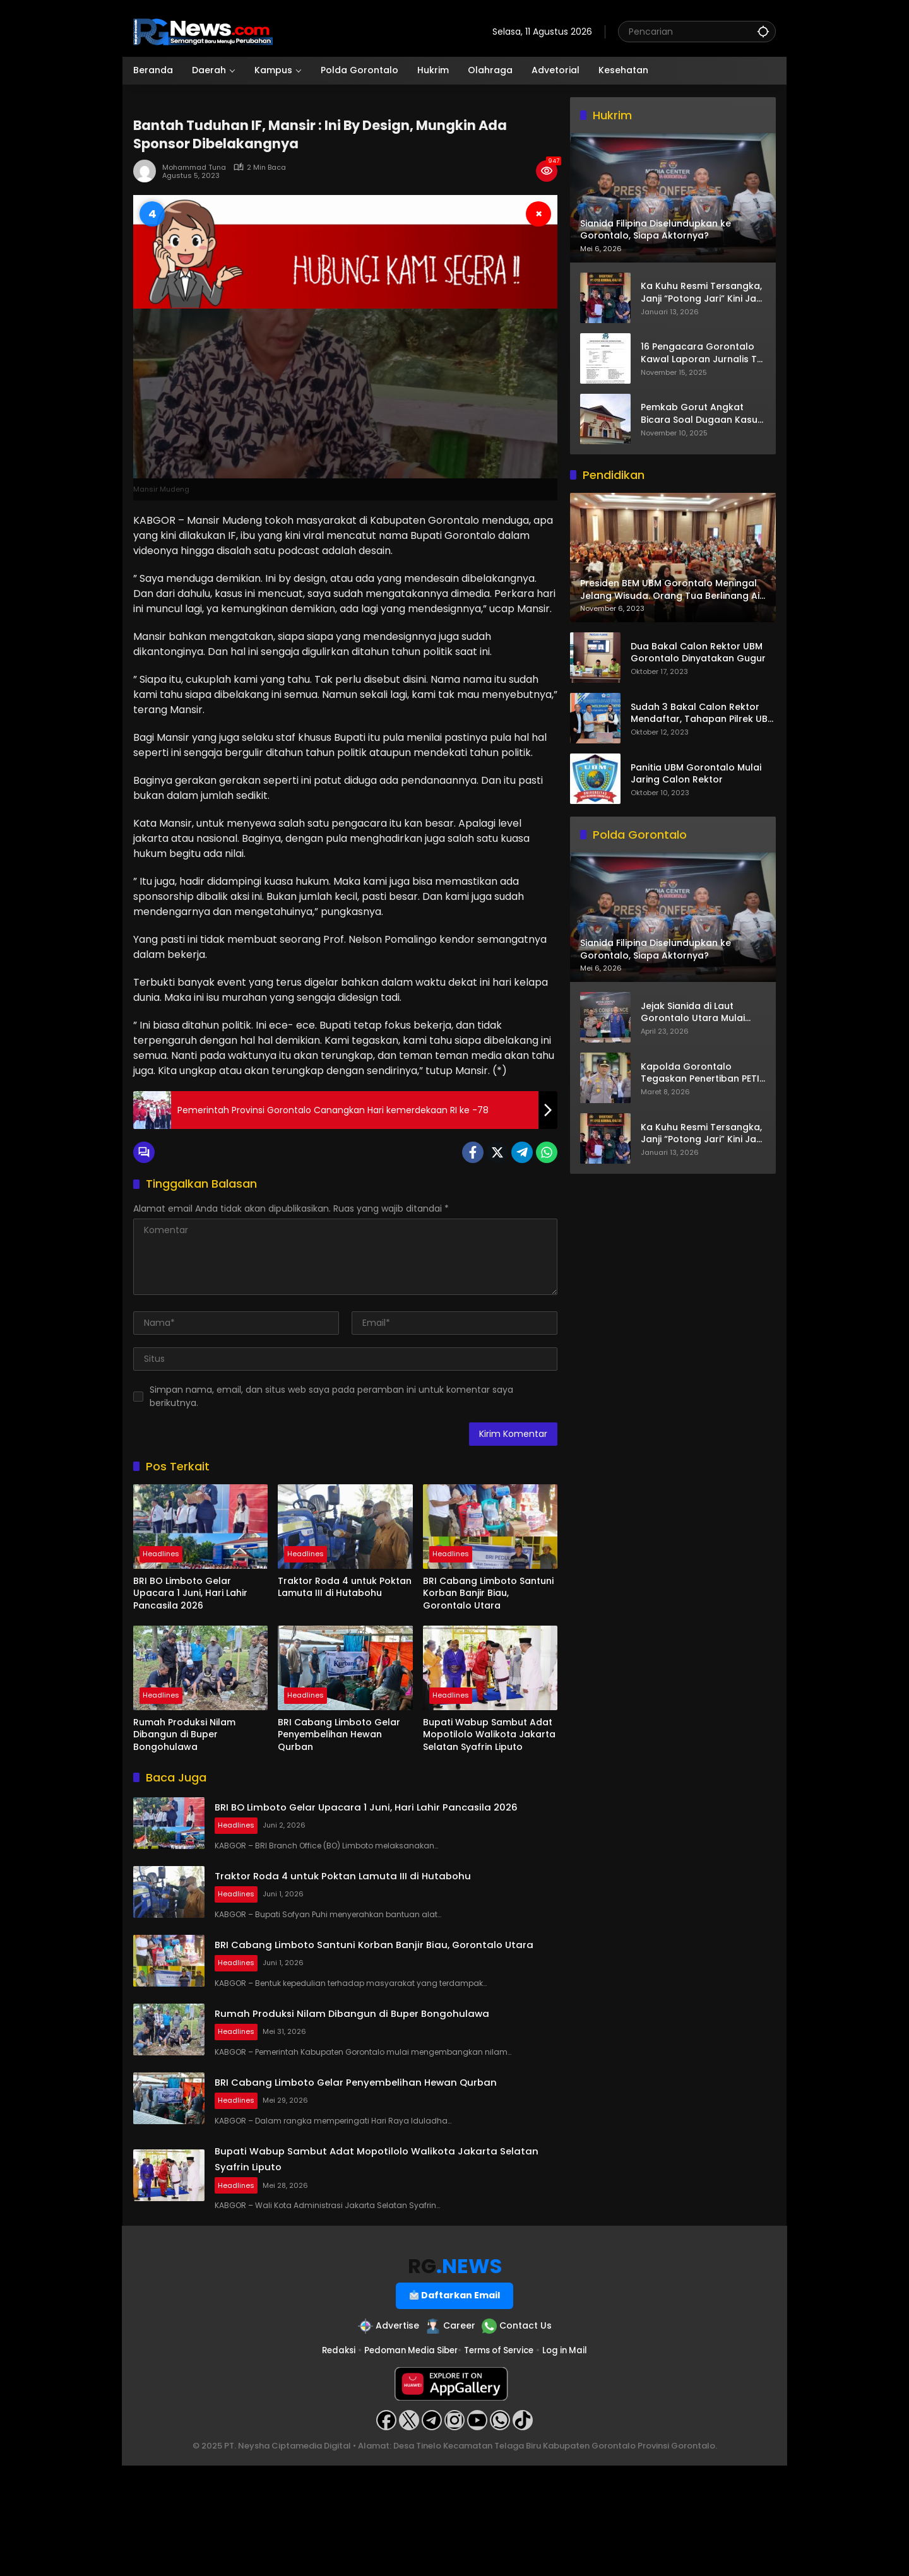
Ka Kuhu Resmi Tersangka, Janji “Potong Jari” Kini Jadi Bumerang (702, 292)
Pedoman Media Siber (407, 2460)
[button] (763, 31)
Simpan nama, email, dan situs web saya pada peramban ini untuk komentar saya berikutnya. (331, 1396)
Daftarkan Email (455, 2404)
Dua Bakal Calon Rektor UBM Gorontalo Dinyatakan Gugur (698, 653)
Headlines (161, 1556)
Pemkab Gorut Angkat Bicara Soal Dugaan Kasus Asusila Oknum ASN (702, 413)
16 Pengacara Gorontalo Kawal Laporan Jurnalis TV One (702, 353)
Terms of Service (501, 2460)
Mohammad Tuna (194, 167)
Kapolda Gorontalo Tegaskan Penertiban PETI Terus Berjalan (700, 1073)
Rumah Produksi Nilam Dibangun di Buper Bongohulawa (184, 1734)
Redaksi (330, 2460)
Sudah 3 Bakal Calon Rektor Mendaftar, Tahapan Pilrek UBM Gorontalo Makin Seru (703, 713)
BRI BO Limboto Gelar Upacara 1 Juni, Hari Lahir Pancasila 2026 (190, 1593)
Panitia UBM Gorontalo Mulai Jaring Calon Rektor (696, 774)
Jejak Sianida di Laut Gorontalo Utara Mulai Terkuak (693, 1012)
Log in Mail (573, 2460)
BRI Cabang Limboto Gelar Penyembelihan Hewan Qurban (339, 1734)
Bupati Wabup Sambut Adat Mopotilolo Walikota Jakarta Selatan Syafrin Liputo (489, 1734)
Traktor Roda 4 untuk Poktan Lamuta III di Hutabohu (345, 1587)
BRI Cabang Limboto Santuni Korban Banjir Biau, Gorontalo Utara (488, 1593)
